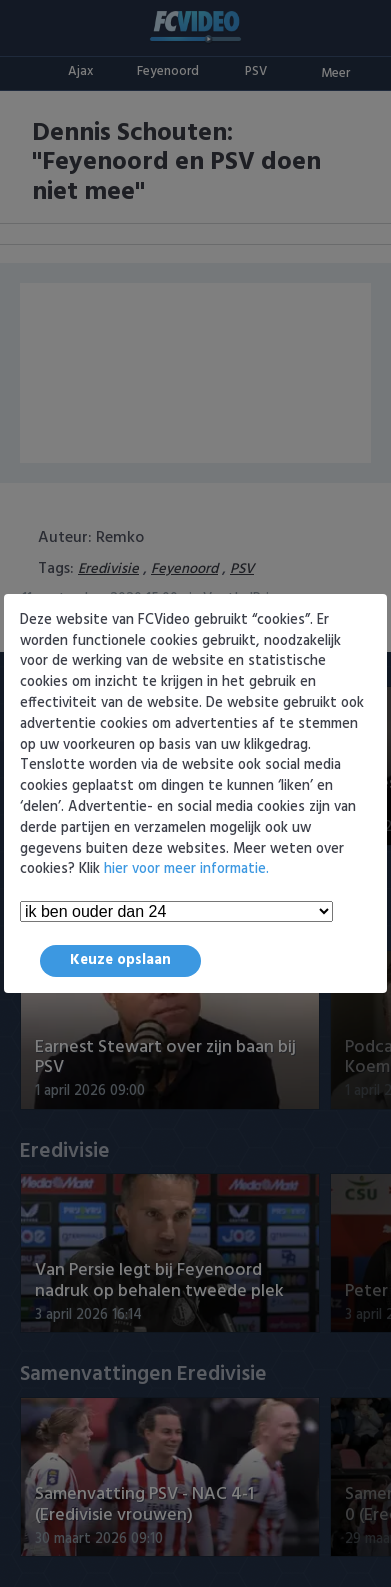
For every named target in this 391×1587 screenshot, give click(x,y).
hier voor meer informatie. (186, 869)
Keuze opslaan (120, 960)
